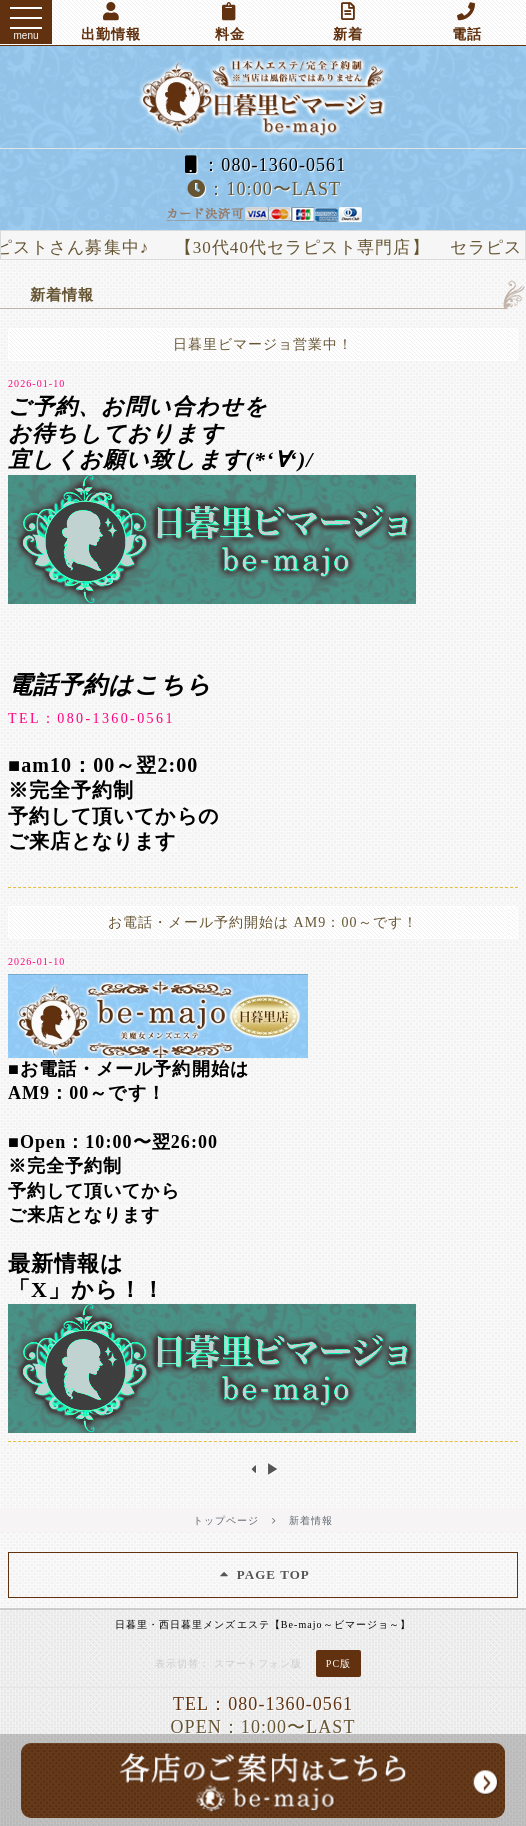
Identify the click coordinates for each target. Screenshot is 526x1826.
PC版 (338, 1663)
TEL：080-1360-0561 (91, 718)
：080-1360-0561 (263, 165)
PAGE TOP (263, 1574)
